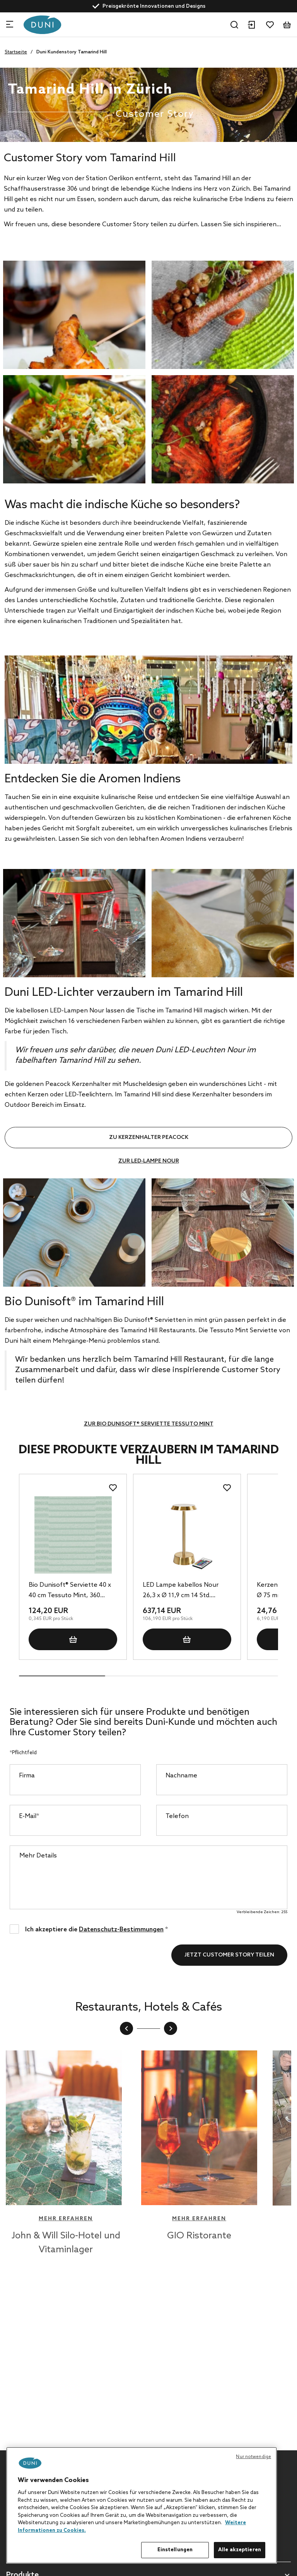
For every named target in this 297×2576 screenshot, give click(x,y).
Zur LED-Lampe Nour (148, 1161)
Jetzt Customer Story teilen (229, 1955)
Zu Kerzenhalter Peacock (148, 1137)
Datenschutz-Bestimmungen (121, 1929)
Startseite (16, 52)
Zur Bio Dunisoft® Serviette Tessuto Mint (148, 1424)
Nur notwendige (253, 2457)
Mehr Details (38, 1855)
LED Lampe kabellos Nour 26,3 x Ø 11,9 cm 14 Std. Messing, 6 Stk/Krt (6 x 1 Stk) (184, 1591)
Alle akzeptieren (239, 2550)
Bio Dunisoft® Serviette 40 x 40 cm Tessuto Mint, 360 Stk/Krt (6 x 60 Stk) (70, 1591)
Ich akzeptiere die (96, 1928)
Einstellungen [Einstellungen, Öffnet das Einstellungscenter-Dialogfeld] (175, 2550)
